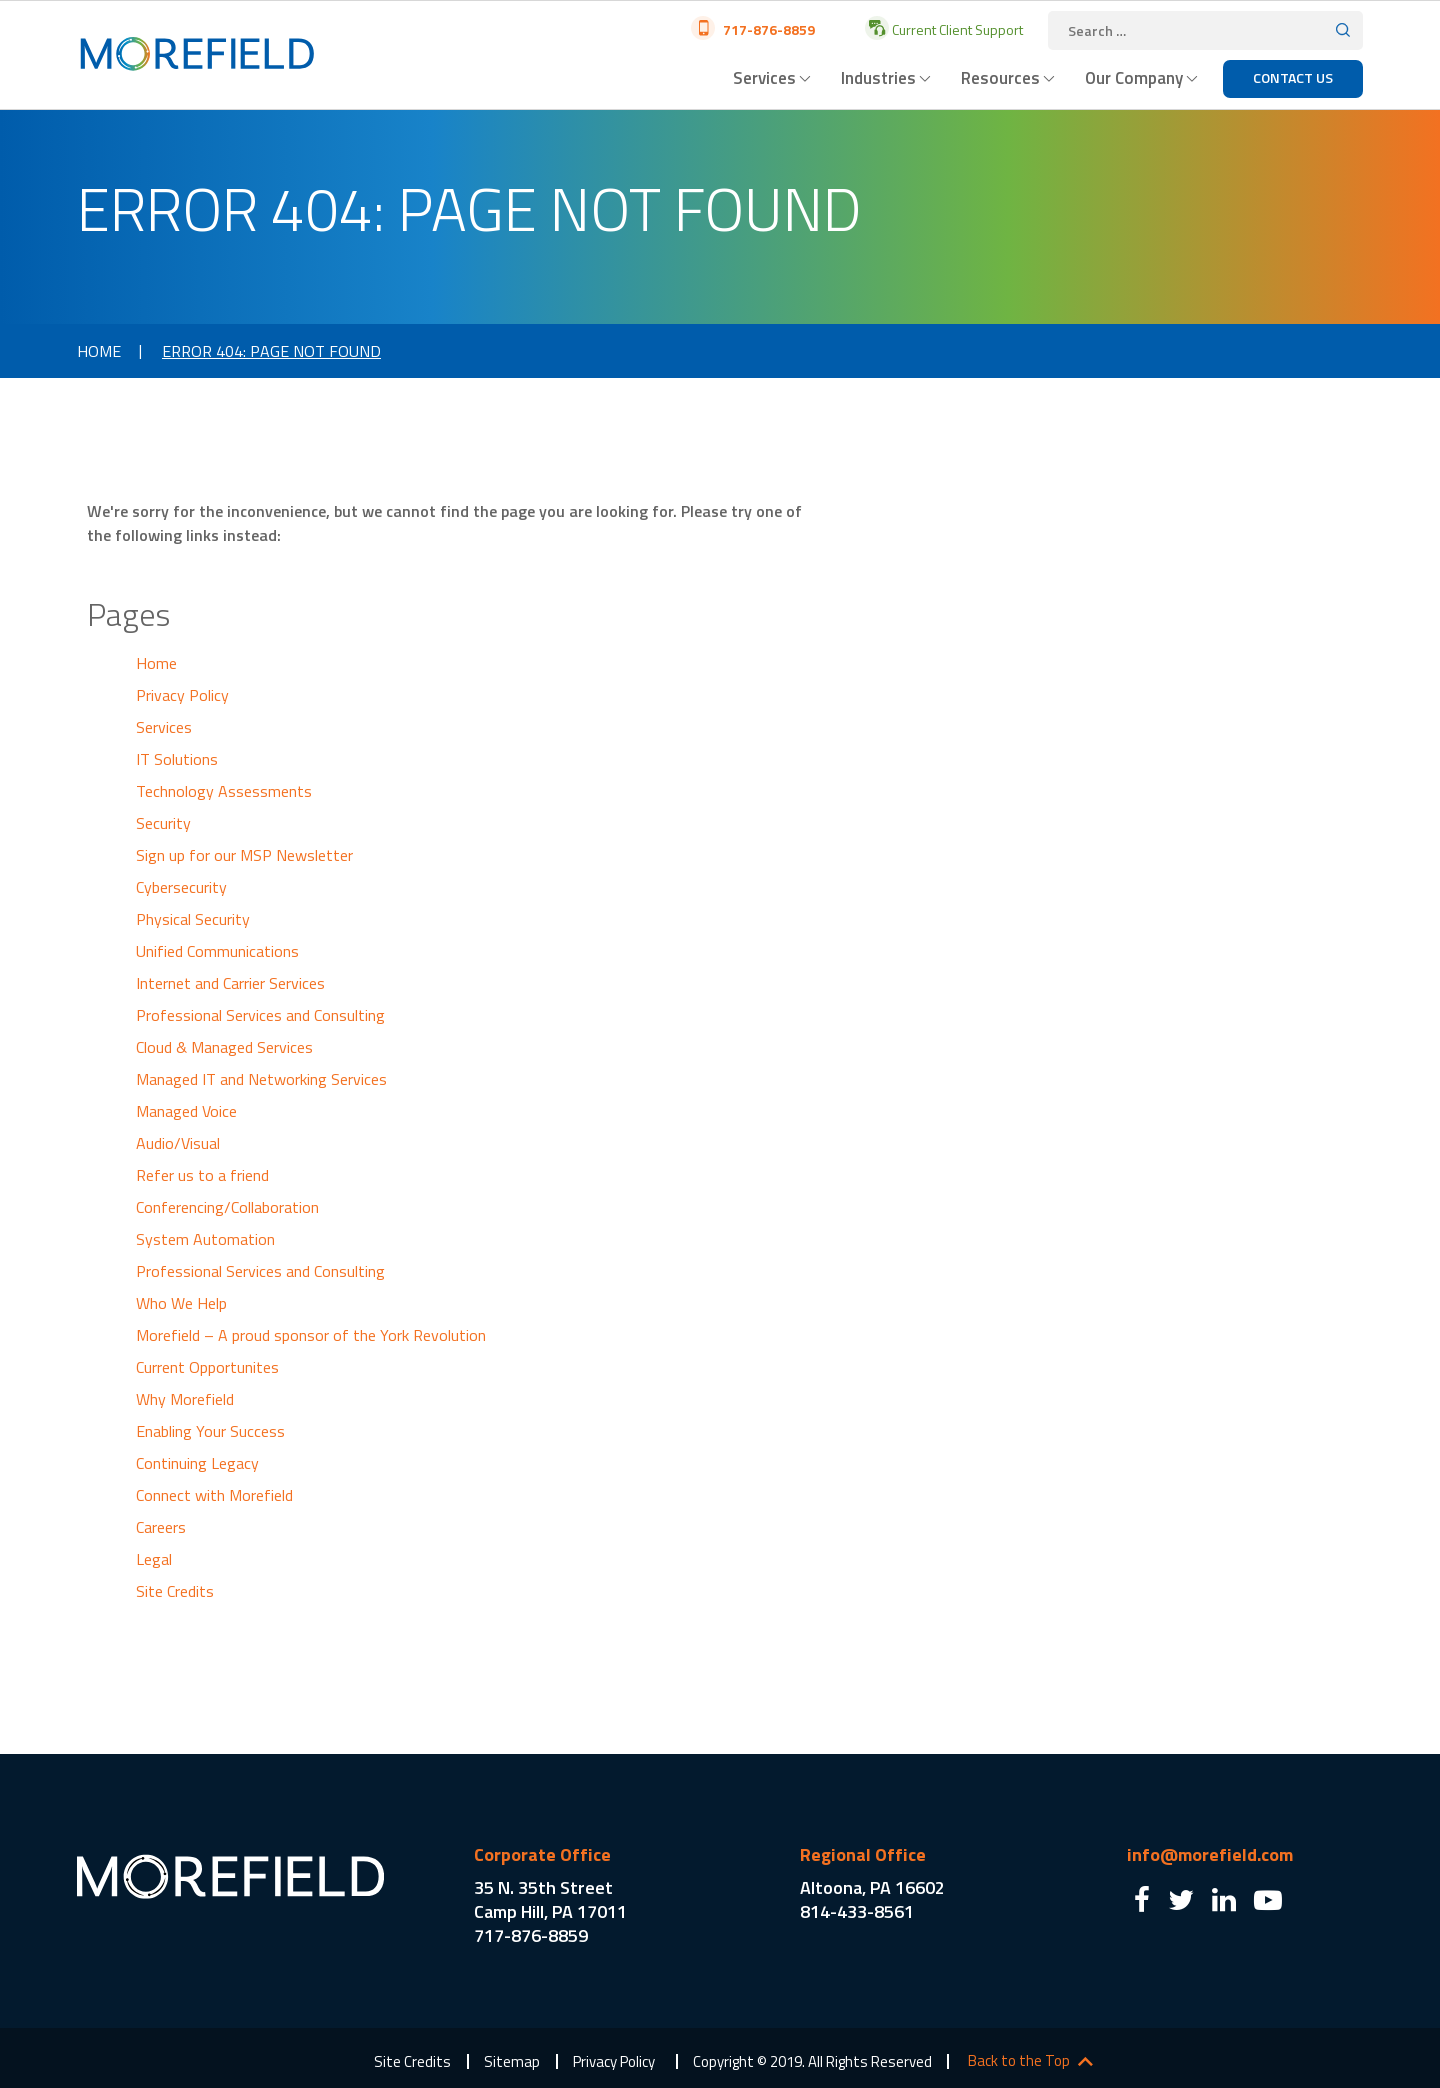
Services (764, 78)
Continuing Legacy (197, 1463)
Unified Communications (217, 951)
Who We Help (181, 1303)
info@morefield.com (1210, 1854)
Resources (1000, 78)
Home (99, 351)
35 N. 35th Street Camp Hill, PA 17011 (550, 1899)
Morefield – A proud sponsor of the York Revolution (311, 1335)
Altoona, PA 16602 (872, 1887)
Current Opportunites (207, 1367)
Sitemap (512, 2061)
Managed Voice (186, 1111)
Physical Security (193, 919)
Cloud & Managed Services (224, 1047)
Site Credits (175, 1591)
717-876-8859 (767, 29)
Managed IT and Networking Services (261, 1079)
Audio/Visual (178, 1143)
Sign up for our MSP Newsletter (244, 855)
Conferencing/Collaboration (227, 1207)
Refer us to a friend (202, 1175)
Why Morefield (185, 1399)
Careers (161, 1527)
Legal (154, 1559)
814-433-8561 (857, 1911)
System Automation (205, 1239)
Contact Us (1293, 77)
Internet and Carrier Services (230, 983)
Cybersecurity (181, 887)
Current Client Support (956, 29)
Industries (878, 78)
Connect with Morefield (214, 1495)
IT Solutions (177, 759)
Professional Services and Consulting (260, 1015)
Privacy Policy (182, 695)
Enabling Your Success (210, 1431)
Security (163, 823)
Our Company (1134, 78)
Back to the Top (1019, 2061)
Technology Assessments (224, 791)
